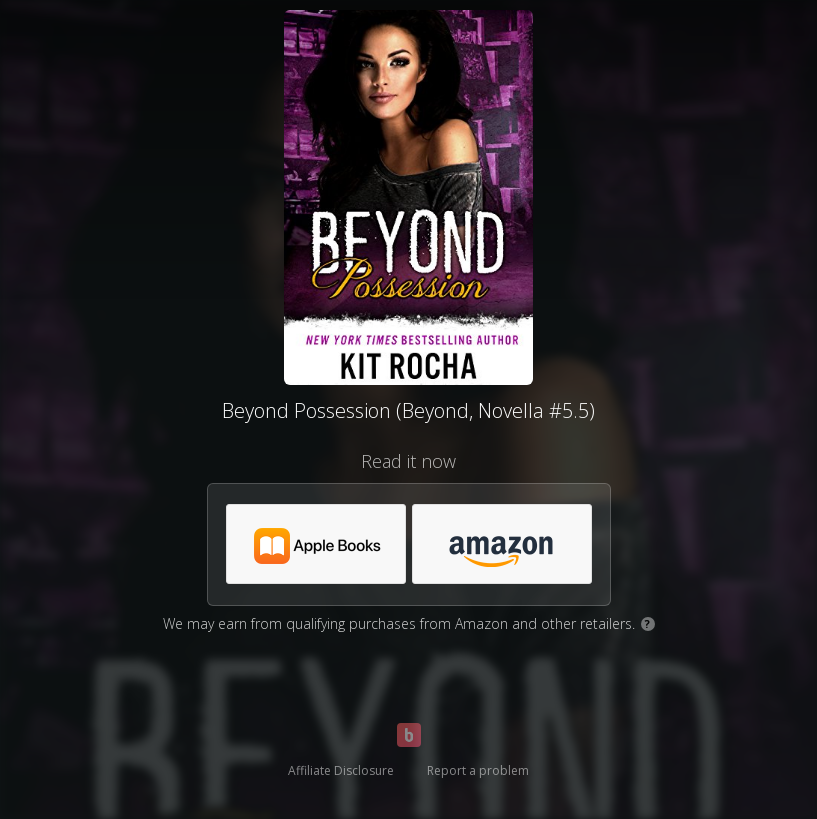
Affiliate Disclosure (341, 770)
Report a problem (478, 770)
